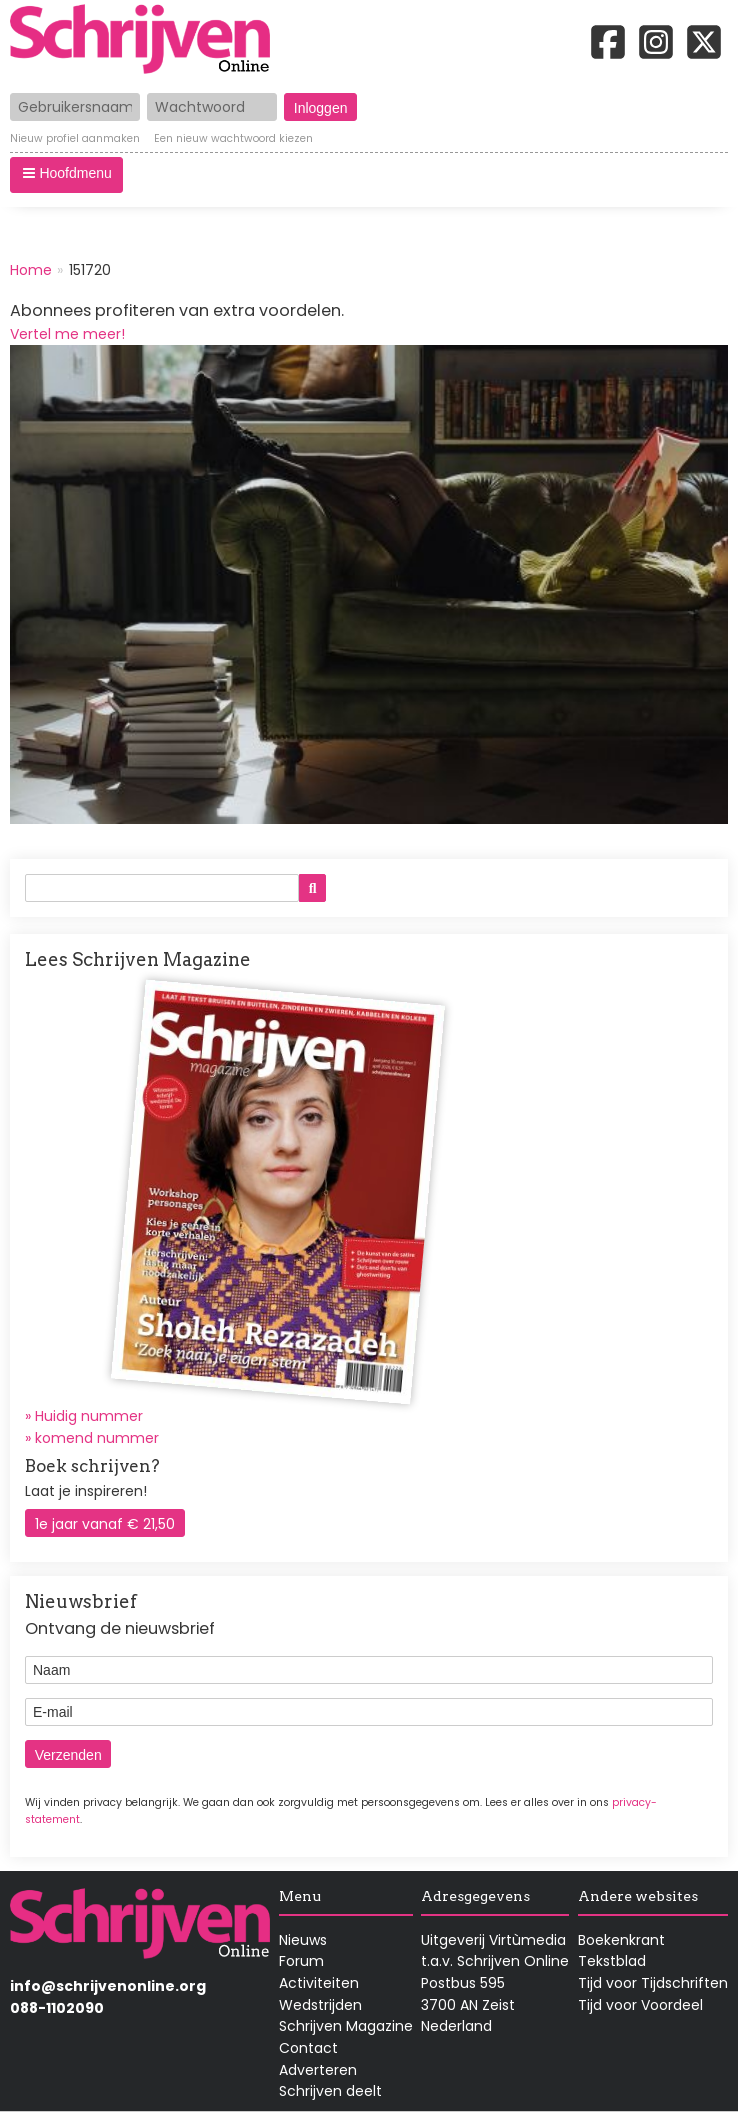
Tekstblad (612, 1961)
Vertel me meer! (67, 334)
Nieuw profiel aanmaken (75, 140)
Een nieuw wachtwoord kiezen (233, 140)
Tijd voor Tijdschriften (653, 1983)
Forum (301, 1961)
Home (31, 270)
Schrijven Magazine (346, 2026)
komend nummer (97, 1438)
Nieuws (303, 1940)
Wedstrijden (320, 2005)
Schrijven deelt (330, 2091)
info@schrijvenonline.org (108, 1986)
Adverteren (318, 2070)
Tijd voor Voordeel (640, 2005)
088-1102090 (57, 2008)
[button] (66, 175)
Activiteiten (319, 1983)
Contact (308, 2048)
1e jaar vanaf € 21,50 (105, 1524)
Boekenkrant (621, 1940)
